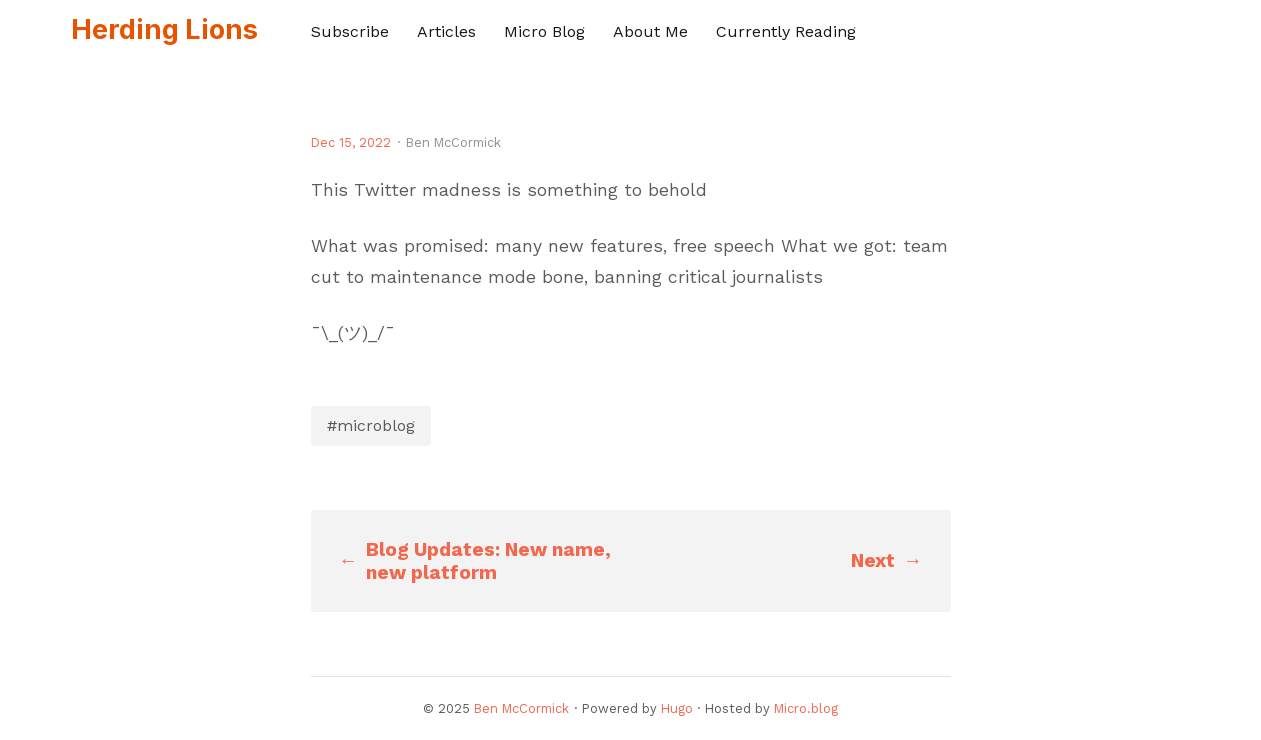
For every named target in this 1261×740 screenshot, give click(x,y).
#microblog (371, 425)
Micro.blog (806, 708)
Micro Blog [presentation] (544, 31)
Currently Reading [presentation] (786, 31)
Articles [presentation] (446, 31)
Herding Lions (164, 29)
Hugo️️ (677, 708)
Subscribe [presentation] (350, 31)
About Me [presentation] (650, 31)
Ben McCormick (521, 708)
